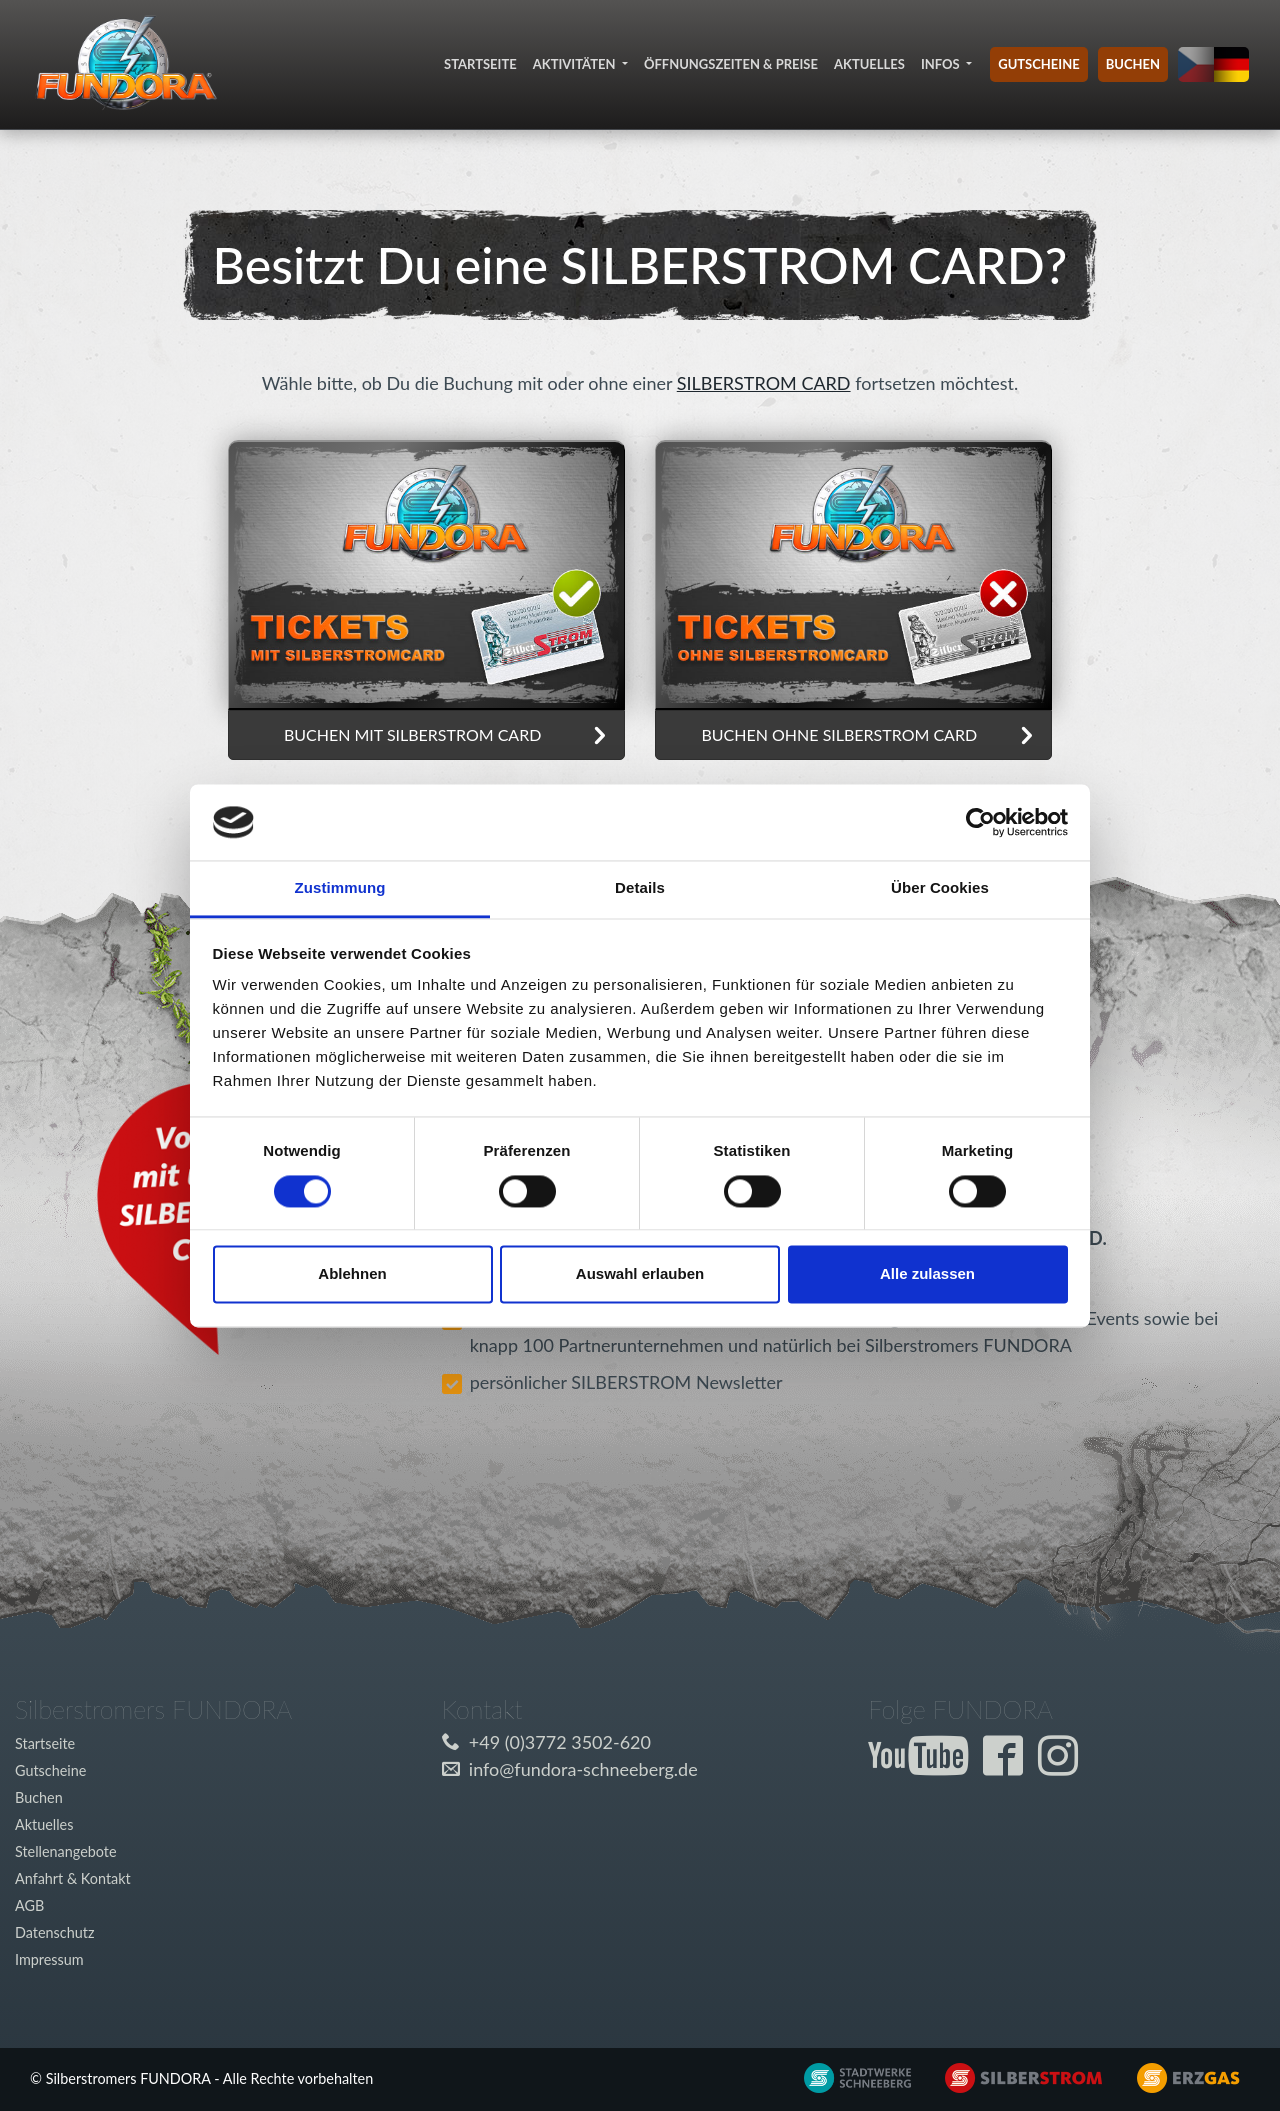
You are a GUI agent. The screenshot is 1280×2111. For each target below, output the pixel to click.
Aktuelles (869, 64)
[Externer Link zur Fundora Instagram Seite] (1063, 1766)
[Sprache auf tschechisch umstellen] (1196, 65)
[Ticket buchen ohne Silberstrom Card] (426, 573)
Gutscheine (1038, 64)
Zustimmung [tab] (340, 888)
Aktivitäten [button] (576, 64)
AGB (29, 1905)
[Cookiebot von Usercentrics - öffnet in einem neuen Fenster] (980, 822)
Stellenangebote (66, 1851)
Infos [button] (942, 64)
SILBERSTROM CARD (764, 383)
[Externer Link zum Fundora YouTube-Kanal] (923, 1766)
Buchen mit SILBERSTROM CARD (412, 734)
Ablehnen (352, 1274)
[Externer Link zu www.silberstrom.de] (844, 2076)
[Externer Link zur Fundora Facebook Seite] (1008, 1766)
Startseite (480, 64)
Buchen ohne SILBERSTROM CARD (839, 734)
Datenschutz (54, 1932)
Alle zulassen (927, 1274)
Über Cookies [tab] (940, 888)
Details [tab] (640, 888)
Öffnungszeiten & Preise (731, 64)
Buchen (1133, 64)
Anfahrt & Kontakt (73, 1878)
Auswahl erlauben (640, 1274)
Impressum (49, 1959)
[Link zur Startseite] (126, 64)
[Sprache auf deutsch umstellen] (1232, 65)
